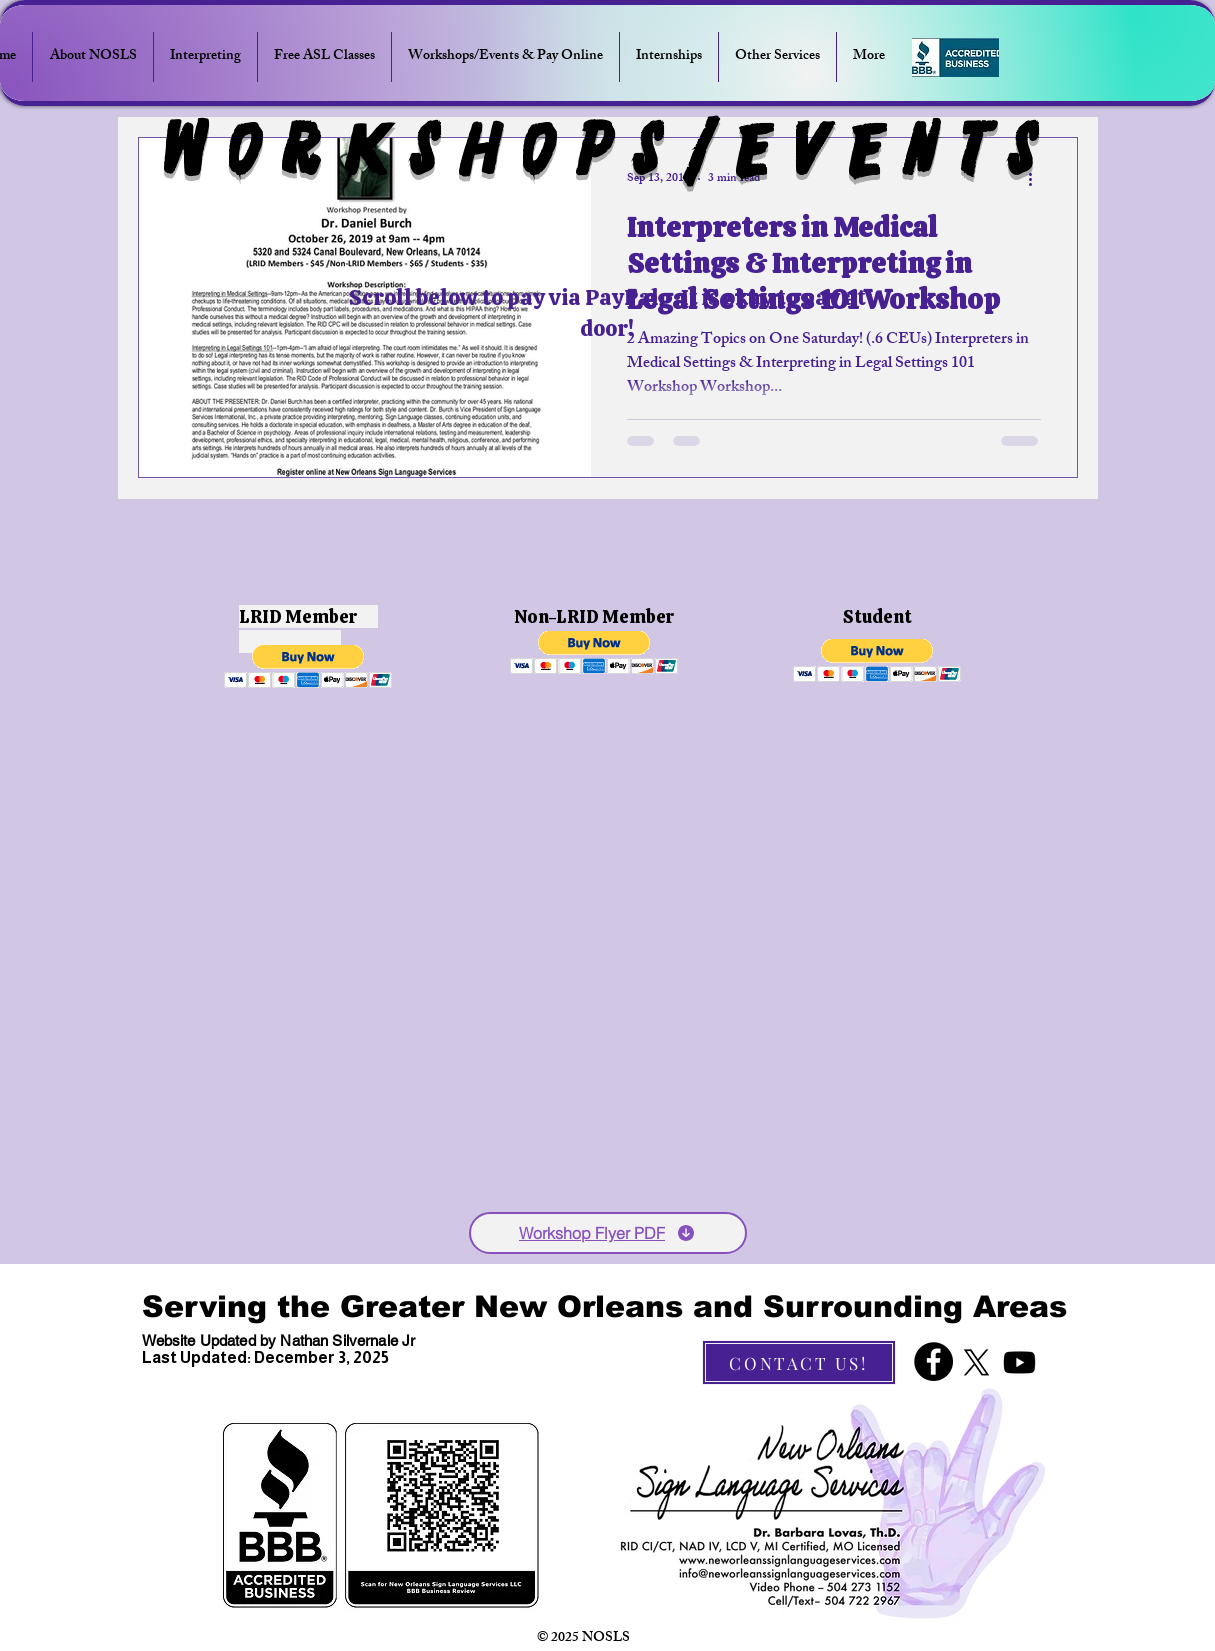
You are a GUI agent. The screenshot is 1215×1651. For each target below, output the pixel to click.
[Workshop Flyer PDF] (608, 1233)
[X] (976, 1362)
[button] (308, 666)
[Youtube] (1019, 1362)
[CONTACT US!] (799, 1362)
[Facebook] (933, 1361)
